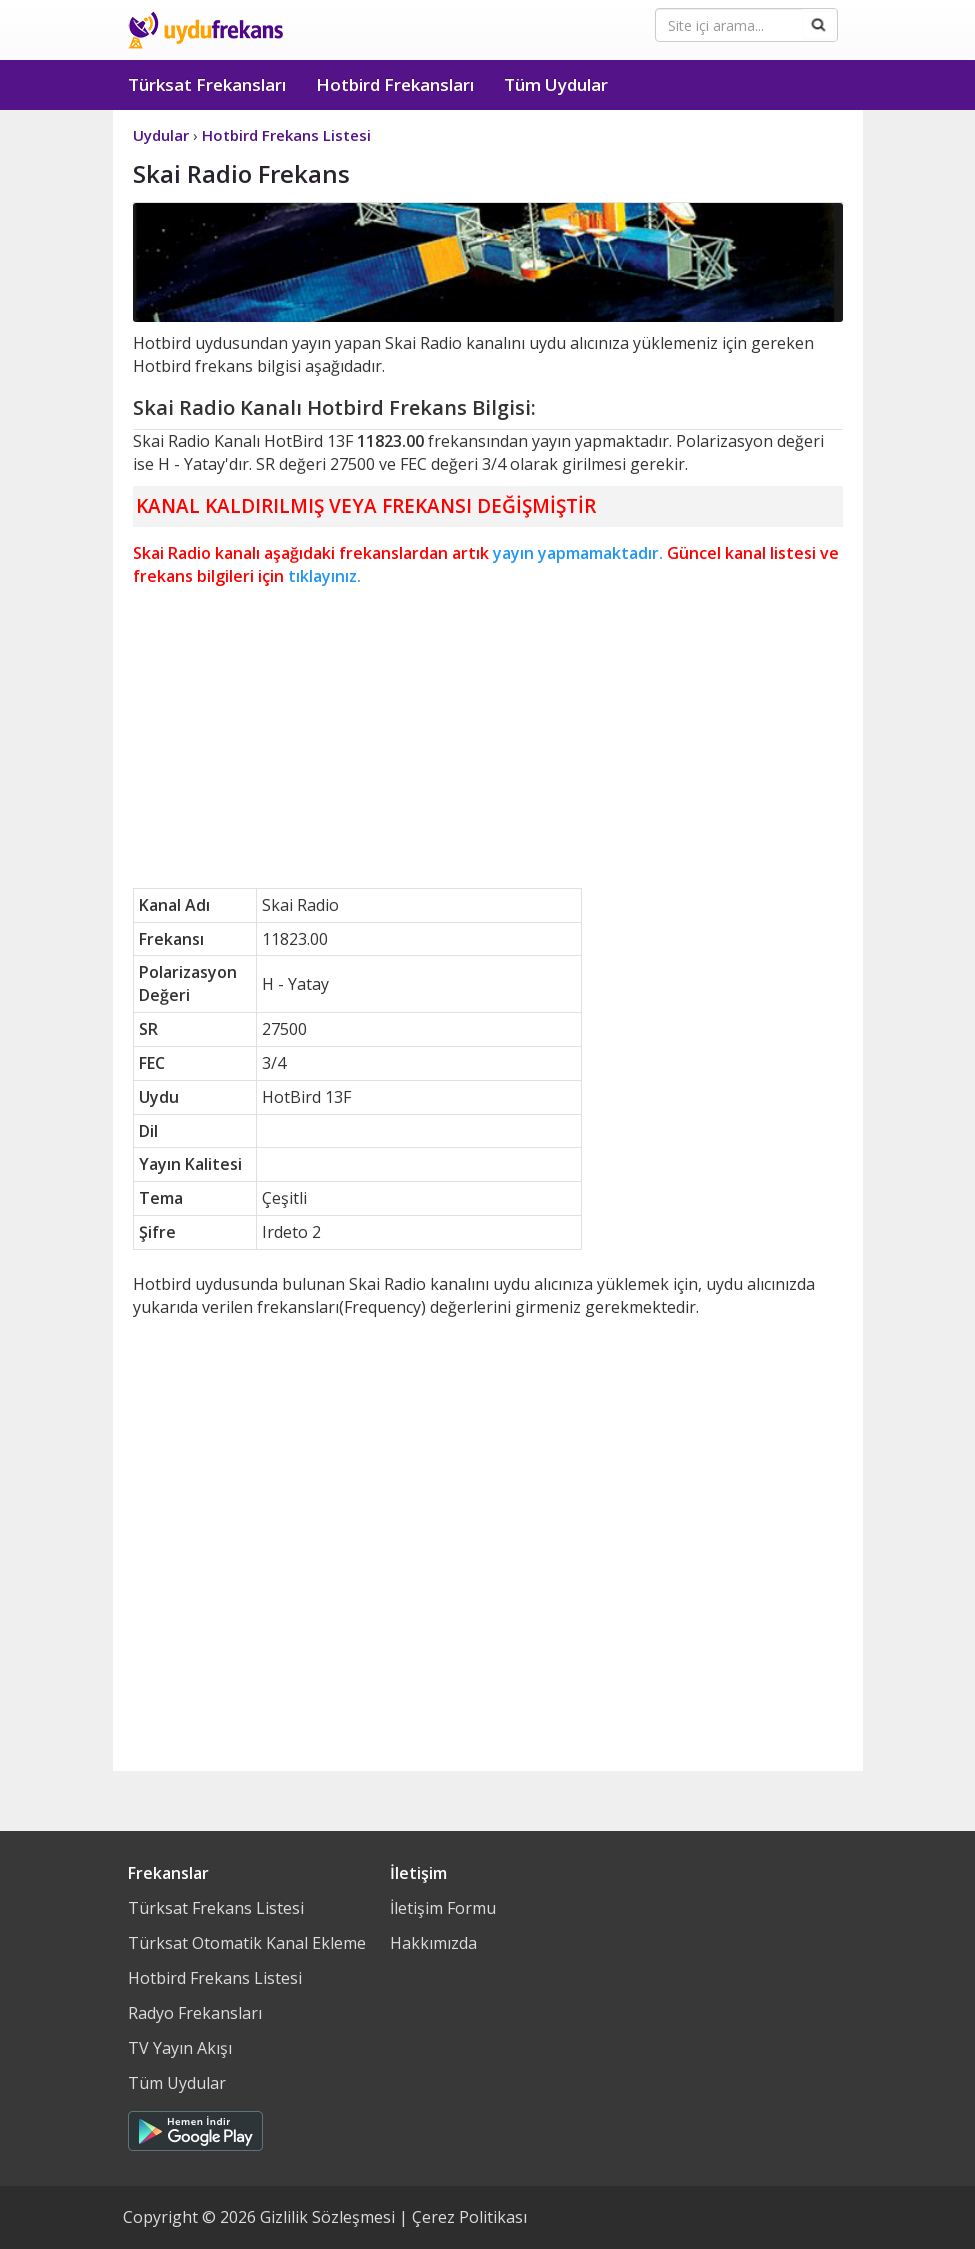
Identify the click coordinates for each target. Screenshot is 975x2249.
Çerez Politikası (469, 2217)
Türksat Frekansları (207, 84)
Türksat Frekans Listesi (216, 1908)
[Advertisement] (488, 738)
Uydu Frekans (205, 30)
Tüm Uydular (556, 84)
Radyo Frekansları (195, 2013)
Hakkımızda (433, 1943)
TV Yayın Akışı (180, 2048)
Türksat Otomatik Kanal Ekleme (247, 1943)
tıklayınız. (324, 576)
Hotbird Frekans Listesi (215, 1978)
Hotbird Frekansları (395, 84)
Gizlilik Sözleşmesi (327, 2217)
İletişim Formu (443, 1908)
